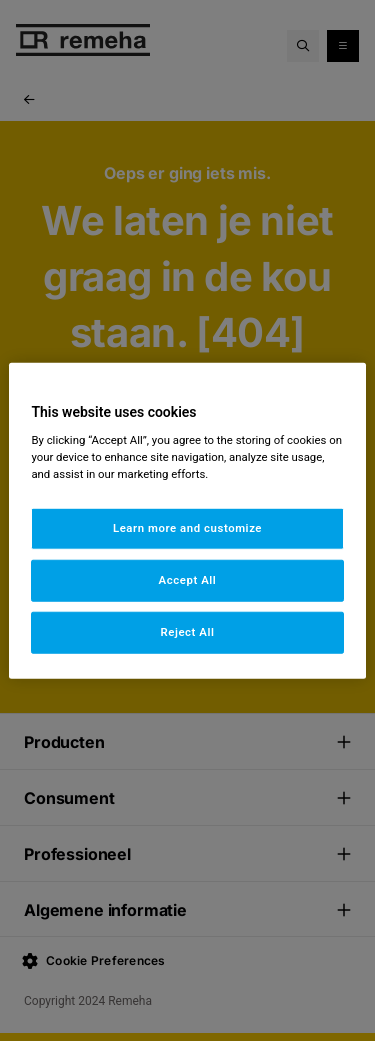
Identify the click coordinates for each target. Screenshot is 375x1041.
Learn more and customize (187, 528)
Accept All (188, 580)
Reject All (187, 632)
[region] (187, 520)
